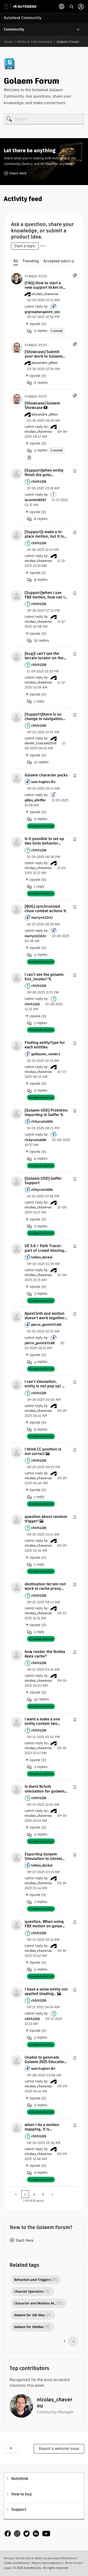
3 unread (56, 331)
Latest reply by (36, 306)
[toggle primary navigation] (8, 7)
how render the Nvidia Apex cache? (45, 1654)
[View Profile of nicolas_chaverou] (56, 2403)
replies (37, 331)
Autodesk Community (23, 18)
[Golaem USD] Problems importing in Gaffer (46, 1112)
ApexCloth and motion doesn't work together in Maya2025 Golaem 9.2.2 (45, 1320)
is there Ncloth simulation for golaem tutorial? (45, 1791)
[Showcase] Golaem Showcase (42, 405)
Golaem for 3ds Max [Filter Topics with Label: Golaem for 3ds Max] (29, 2315)
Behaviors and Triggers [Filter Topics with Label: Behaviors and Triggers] (32, 2279)
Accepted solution (41, 826)
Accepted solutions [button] (60, 261)
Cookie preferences (16, 2563)
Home (8, 41)
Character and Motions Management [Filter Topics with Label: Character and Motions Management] (35, 2303)
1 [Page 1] (25, 2194)
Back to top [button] (11, 2448)
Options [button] (43, 245)
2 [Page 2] (34, 2194)
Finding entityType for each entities (45, 1045)
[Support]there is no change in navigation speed (44, 719)
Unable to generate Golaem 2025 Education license (45, 2062)
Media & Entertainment (34, 41)
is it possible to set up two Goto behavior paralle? (44, 843)
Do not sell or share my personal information (46, 2558)
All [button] (15, 261)
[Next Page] (52, 2194)
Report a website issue (59, 2448)
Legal (7, 2568)
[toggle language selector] (62, 7)
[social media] (27, 2534)
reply (35, 701)
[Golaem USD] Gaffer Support (43, 1181)
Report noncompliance (47, 2563)
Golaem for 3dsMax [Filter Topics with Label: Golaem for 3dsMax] (29, 2327)
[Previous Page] (16, 2194)
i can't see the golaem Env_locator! (44, 977)
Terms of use (73, 2563)
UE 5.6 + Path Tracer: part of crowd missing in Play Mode (44, 1250)
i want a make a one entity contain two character (42, 1723)
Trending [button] (31, 261)
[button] (74, 471)
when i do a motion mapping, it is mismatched (42, 2129)
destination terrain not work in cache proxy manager (45, 1588)
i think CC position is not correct (43, 1451)
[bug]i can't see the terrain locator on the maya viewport (44, 658)
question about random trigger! (46, 1519)
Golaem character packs (46, 775)
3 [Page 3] (43, 2194)
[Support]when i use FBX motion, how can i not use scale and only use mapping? (45, 599)
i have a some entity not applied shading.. (46, 1991)
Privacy (9, 2558)
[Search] (44, 119)
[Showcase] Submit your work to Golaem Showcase (43, 356)
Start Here (24, 2240)
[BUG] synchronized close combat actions (43, 909)
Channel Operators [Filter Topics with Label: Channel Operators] (29, 2291)
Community (14, 29)
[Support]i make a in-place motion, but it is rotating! (44, 536)
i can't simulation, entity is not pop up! (43, 1384)
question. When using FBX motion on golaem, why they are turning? (45, 1926)
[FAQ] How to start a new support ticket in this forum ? (44, 287)
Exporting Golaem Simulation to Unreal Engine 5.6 (43, 1858)
